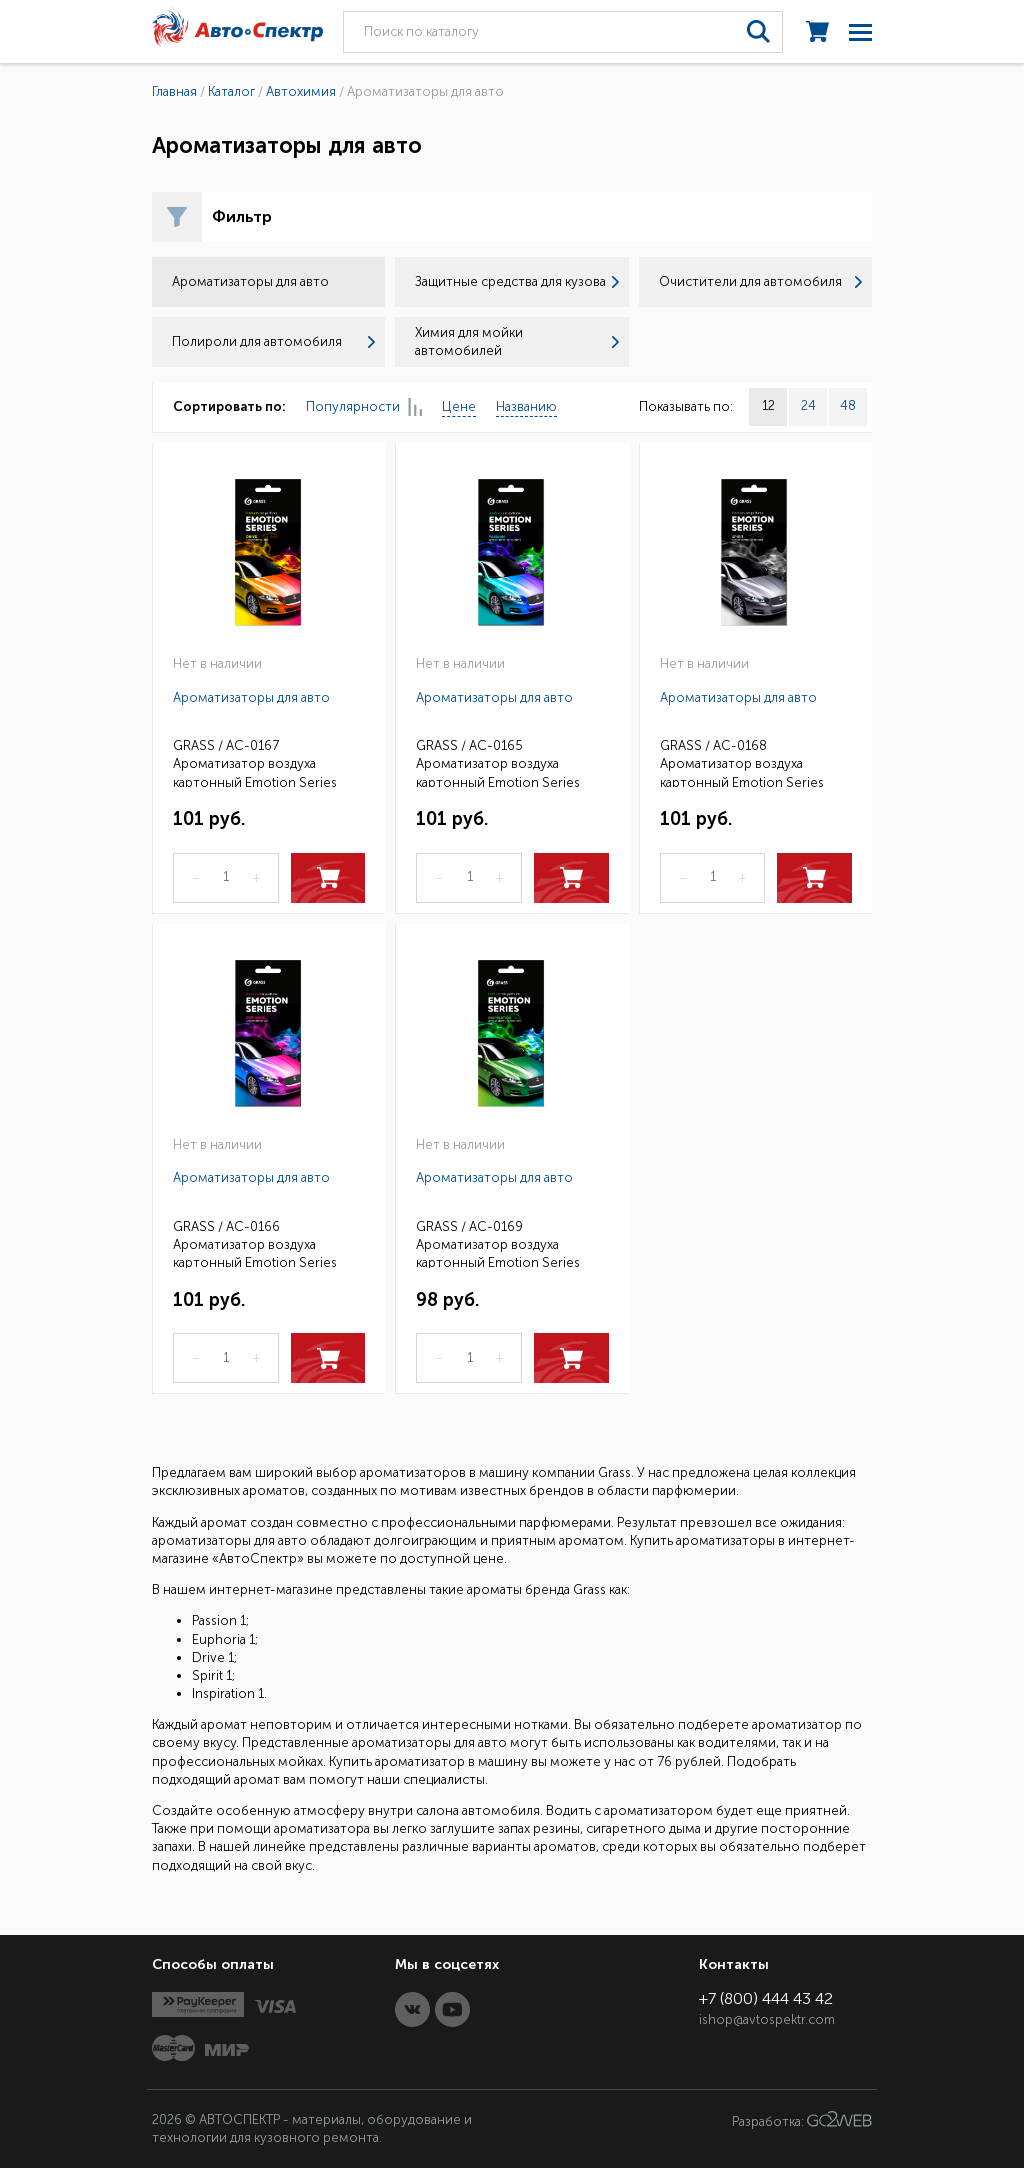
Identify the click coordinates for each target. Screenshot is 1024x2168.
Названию (526, 406)
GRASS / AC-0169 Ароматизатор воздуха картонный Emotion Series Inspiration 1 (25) (498, 1243)
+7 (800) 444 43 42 (766, 1998)
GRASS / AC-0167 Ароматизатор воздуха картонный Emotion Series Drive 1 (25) (255, 762)
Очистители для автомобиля (760, 281)
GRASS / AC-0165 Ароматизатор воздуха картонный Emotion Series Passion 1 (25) (498, 762)
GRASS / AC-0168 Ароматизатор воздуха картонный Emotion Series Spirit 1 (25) (742, 762)
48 (848, 405)
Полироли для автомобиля (273, 341)
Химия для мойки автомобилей (516, 341)
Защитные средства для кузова (516, 281)
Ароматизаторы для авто (251, 697)
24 (808, 405)
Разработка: (802, 2120)
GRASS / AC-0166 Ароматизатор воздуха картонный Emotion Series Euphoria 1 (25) (255, 1243)
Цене (459, 406)
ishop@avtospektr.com (767, 2019)
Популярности (364, 407)
